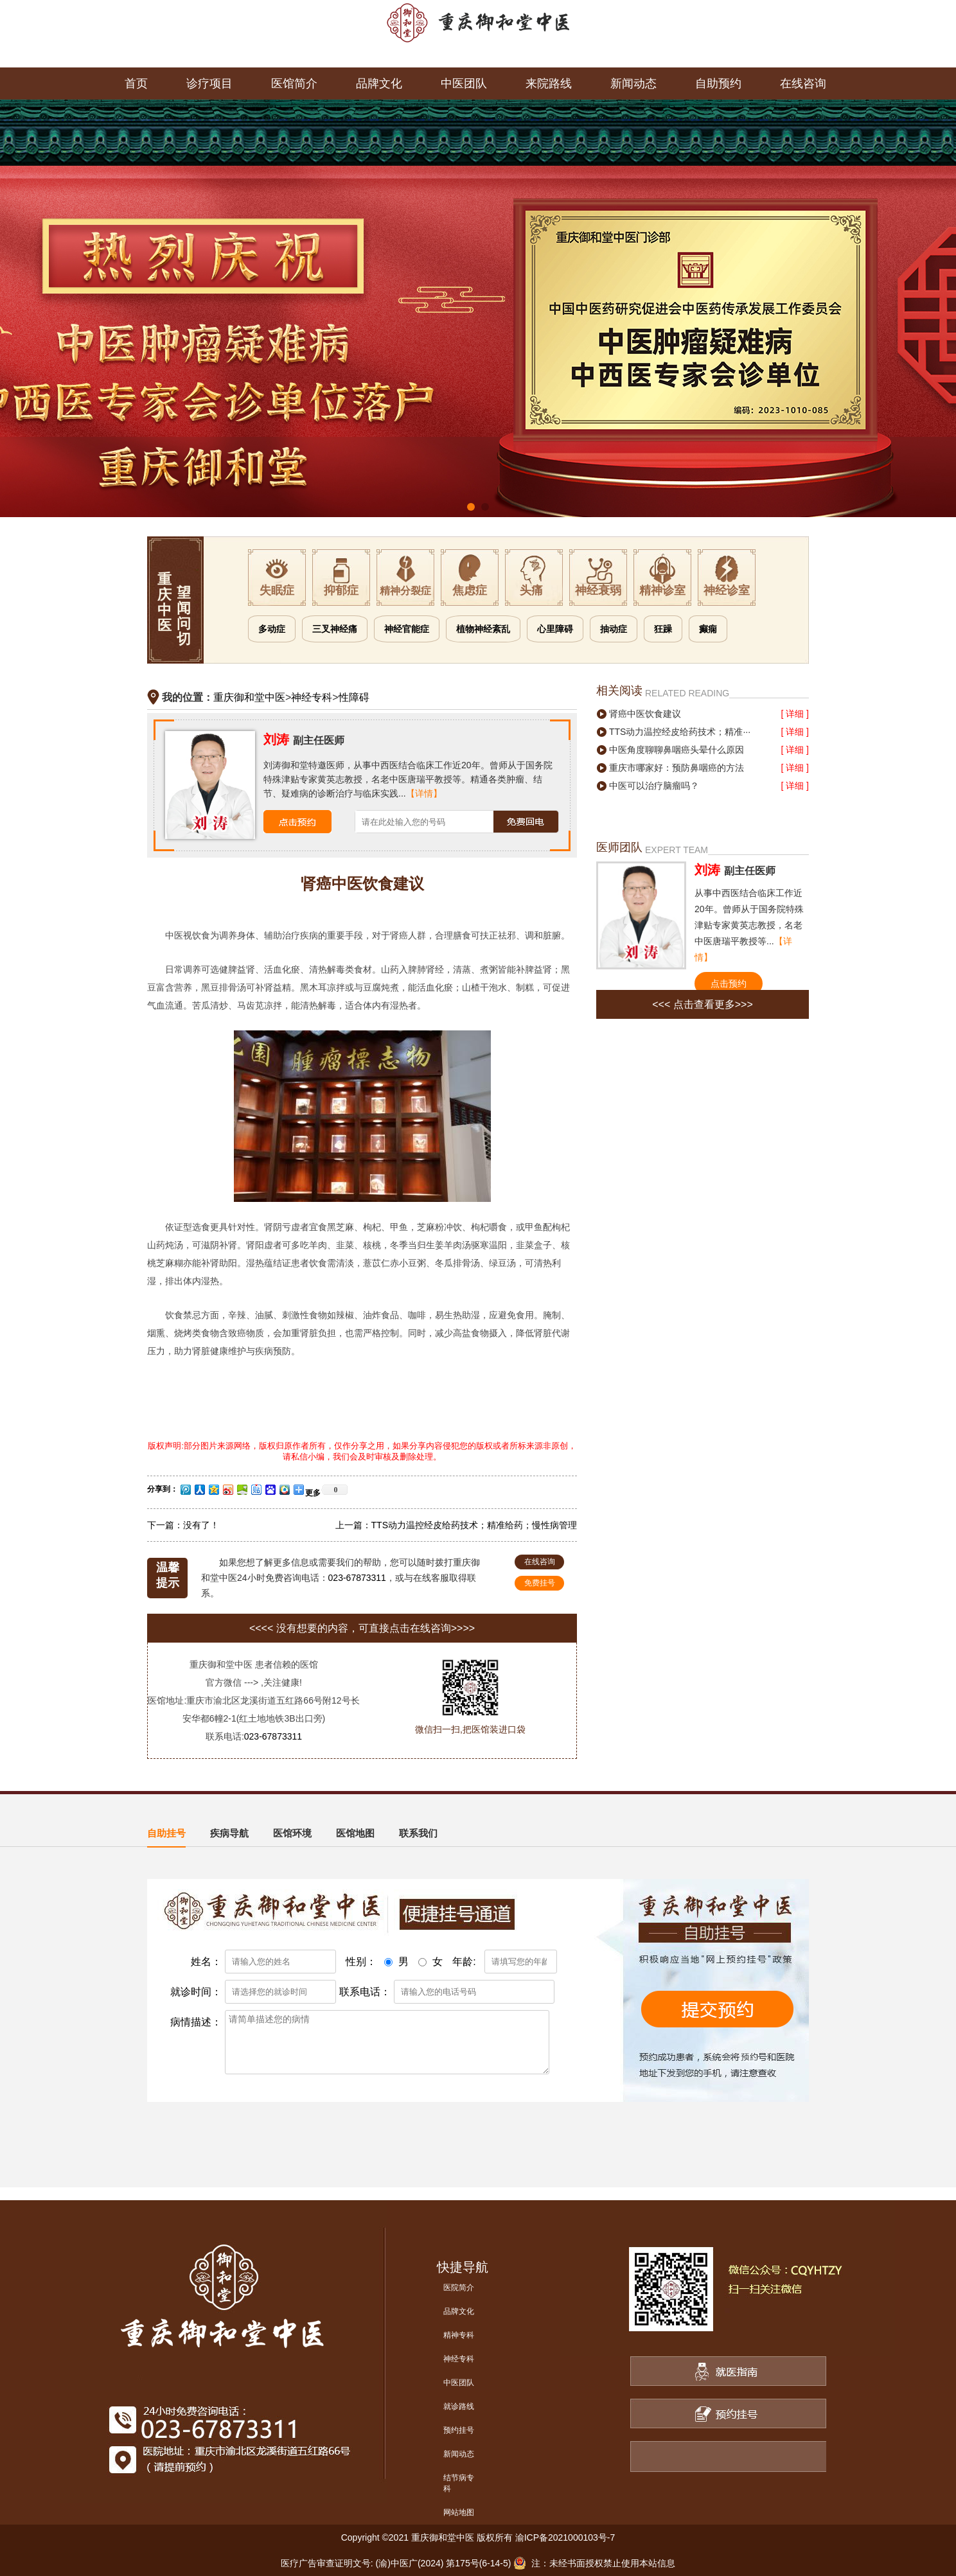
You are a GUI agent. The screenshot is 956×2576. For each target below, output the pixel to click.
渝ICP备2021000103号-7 (565, 2537)
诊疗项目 (209, 83)
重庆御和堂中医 (249, 697)
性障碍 (354, 697)
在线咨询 (803, 83)
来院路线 (549, 83)
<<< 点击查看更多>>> (702, 1004)
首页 (136, 83)
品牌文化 (379, 83)
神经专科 (311, 697)
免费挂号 (539, 1582)
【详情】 (424, 793)
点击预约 (729, 983)
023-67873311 (357, 1578)
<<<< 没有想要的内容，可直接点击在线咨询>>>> (362, 1628)
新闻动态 (633, 83)
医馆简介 (294, 83)
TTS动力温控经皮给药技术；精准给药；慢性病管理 (474, 1525)
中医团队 (464, 83)
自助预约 (718, 83)
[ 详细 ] (795, 714)
